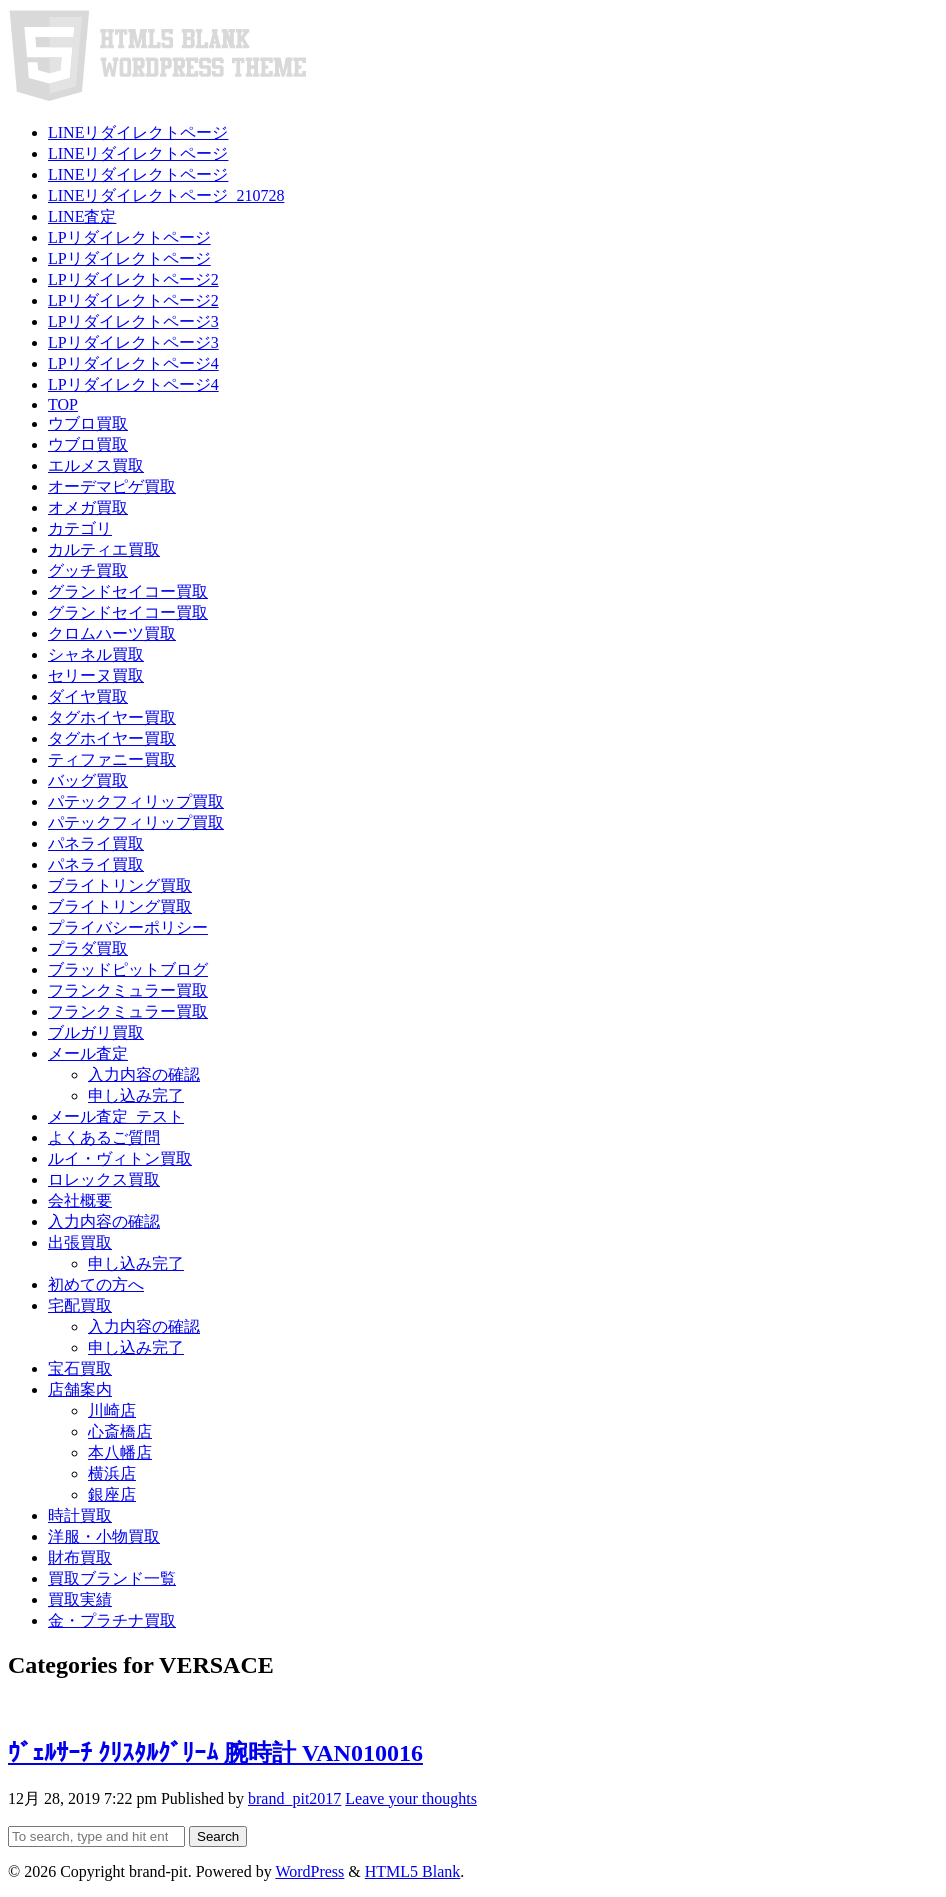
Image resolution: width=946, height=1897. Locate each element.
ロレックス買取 (104, 1179)
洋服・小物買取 (104, 1536)
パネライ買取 (96, 843)
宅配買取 (80, 1305)
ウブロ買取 (88, 423)
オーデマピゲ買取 (112, 486)
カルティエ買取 (104, 549)
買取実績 (80, 1599)
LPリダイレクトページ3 (133, 321)
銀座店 (112, 1494)
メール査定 (88, 1053)
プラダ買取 (88, 948)
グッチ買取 (88, 570)
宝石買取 (80, 1368)
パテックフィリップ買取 (136, 801)
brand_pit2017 (294, 1798)
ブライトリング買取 (120, 885)
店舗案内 (80, 1389)
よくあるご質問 (104, 1137)
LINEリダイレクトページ (138, 132)
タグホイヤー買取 (112, 717)
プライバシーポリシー (128, 927)
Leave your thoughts (411, 1798)
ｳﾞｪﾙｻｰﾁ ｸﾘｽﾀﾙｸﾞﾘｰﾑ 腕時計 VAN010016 (215, 1753)
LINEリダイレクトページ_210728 (166, 195)
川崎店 (112, 1410)
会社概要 (80, 1200)
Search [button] (218, 1836)
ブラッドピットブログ (128, 969)
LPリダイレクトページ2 (133, 279)
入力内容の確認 (144, 1074)
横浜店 (112, 1473)
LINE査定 (82, 216)
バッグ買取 (88, 780)
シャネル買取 (96, 654)
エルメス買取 (96, 465)
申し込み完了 (136, 1095)
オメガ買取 (88, 507)
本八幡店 (120, 1452)
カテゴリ (80, 528)
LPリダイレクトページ (129, 237)
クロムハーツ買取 (112, 633)
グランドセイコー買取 (128, 591)
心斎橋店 (120, 1431)
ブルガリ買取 (96, 1032)
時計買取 (80, 1515)
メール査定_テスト (116, 1116)
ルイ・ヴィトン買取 (120, 1158)
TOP (63, 404)
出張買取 (80, 1242)
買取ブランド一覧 (112, 1578)
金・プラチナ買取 (112, 1620)
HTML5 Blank (413, 1871)
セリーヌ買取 (96, 675)
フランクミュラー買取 (128, 990)
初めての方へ (96, 1284)
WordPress (309, 1871)
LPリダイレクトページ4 (133, 363)
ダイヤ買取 (88, 696)
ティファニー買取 (112, 759)
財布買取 (80, 1557)
